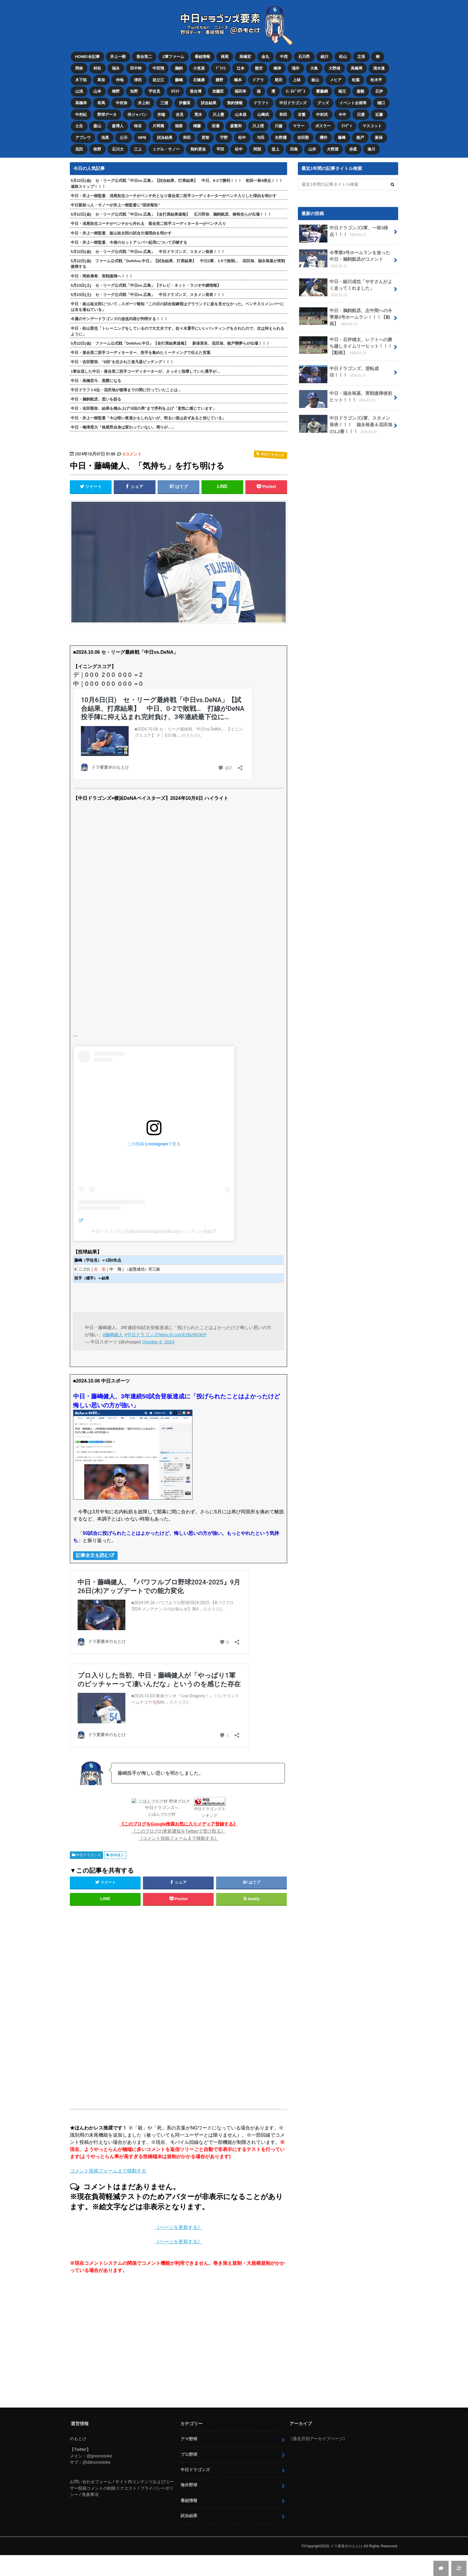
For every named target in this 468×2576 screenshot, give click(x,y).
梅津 (282, 66)
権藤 (200, 119)
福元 (348, 87)
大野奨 (338, 141)
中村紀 (81, 109)
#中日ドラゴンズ (141, 1326)
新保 (386, 130)
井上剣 (145, 98)
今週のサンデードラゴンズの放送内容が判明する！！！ (119, 310)
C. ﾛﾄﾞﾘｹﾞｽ (301, 87)
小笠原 (202, 66)
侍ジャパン (138, 109)
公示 (125, 130)
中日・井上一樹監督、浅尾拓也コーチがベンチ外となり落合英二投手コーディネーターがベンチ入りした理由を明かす (173, 187)
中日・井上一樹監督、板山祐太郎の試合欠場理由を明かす (121, 224)
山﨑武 (267, 109)
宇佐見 (156, 87)
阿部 (261, 141)
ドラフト (265, 98)
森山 (98, 119)
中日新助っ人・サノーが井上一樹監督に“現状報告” (115, 196)
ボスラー (329, 119)
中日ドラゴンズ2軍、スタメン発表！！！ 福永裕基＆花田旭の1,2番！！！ (344, 409)
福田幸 (244, 87)
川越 (283, 119)
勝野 (223, 77)
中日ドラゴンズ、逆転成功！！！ (345, 358)
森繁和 (240, 119)
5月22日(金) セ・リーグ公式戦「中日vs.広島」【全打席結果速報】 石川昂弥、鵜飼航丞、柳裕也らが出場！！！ (171, 206)
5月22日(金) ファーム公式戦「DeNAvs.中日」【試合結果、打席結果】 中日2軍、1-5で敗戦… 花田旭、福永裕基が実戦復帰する (178, 255)
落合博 (199, 87)
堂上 (280, 141)
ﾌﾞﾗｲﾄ (224, 66)
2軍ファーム (175, 55)
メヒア (342, 77)
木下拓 (81, 77)
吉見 (182, 109)
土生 (79, 119)
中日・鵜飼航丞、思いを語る (96, 391)
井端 (163, 109)
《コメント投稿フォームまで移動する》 (178, 1829)
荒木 (201, 109)
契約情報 (238, 98)
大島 (320, 66)
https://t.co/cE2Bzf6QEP (182, 1326)
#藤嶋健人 (113, 1326)
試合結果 (212, 98)
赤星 (359, 141)
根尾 (227, 55)
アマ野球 (189, 2430)
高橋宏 (248, 55)
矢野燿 (286, 130)
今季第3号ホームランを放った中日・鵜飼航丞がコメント (344, 250)
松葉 (363, 77)
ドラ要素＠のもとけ (345, 2537)
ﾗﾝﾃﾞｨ (353, 119)
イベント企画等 (358, 98)
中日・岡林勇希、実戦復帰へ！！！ (102, 267)
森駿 (367, 87)
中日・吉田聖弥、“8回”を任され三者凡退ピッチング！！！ (122, 353)
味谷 (140, 119)
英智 (208, 130)
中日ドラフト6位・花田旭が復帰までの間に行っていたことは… (126, 381)
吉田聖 (308, 130)
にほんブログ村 (162, 1806)
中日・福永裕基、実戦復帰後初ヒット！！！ (345, 383)
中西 (288, 55)
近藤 (386, 109)
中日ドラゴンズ (297, 98)
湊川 (378, 141)
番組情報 (204, 55)
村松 (98, 66)
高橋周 (363, 66)
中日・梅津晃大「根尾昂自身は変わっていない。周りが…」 (123, 418)
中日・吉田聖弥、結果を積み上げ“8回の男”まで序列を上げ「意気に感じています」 (143, 400)
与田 (265, 130)
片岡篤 (160, 119)
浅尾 (106, 130)
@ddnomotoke (96, 2453)
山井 (318, 141)
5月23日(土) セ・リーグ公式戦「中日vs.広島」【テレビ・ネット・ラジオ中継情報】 (146, 276)
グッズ (328, 98)
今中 (348, 109)
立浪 (367, 55)
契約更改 (201, 141)
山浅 (79, 87)
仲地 (121, 77)
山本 (98, 87)
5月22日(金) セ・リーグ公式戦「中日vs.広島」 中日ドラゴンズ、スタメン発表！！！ (148, 243)
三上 (140, 141)
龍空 (263, 66)
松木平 (383, 77)
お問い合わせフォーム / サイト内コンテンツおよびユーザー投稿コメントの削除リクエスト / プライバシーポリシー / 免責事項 (122, 2479)
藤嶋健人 (117, 1847)
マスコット (379, 119)
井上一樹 (118, 55)
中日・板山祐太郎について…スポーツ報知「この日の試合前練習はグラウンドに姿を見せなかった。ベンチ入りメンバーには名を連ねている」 (177, 298)
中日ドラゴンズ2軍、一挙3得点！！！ (341, 224)
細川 (329, 55)
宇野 (227, 130)
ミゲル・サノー (168, 141)
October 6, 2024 (158, 1333)
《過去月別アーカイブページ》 (318, 2430)
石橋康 (202, 77)
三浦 (166, 98)
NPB (144, 130)
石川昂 (308, 55)
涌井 (301, 66)
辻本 (244, 66)
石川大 (119, 141)
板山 (321, 77)
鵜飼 (181, 66)
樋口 (387, 98)
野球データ (108, 109)
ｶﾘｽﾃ (178, 87)
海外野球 (189, 2476)
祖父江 (160, 77)
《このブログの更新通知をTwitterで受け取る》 (179, 1822)
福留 (181, 119)
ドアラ (262, 77)
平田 (223, 141)
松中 (246, 130)
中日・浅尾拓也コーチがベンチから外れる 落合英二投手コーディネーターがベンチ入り (148, 215)
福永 (117, 66)
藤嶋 (181, 77)
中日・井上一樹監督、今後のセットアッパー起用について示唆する (129, 233)
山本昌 (244, 109)
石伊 (386, 87)
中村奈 (123, 98)
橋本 (242, 77)
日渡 (367, 109)
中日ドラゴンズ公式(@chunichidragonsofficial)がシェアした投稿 (151, 1222)
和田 (288, 109)
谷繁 (306, 109)
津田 (140, 77)
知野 (136, 87)
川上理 (262, 119)
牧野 (98, 141)
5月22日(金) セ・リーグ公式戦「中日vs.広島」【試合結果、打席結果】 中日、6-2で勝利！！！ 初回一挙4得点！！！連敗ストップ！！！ (177, 175)
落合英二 (145, 55)
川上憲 (221, 109)
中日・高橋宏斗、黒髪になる (96, 372)
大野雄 (341, 66)
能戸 (367, 130)
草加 (102, 77)
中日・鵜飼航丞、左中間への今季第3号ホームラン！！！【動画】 (345, 303)
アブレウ (83, 130)
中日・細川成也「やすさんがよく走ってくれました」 (345, 277)
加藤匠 (221, 87)
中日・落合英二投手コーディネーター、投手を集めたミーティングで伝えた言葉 (140, 344)
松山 (348, 55)
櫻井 (329, 130)
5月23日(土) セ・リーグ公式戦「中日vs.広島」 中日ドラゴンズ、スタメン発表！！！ (148, 286)
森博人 (119, 119)
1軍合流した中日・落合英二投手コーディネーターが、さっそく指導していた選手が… (145, 362)
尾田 (283, 77)
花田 (79, 141)
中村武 (327, 109)
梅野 (117, 87)
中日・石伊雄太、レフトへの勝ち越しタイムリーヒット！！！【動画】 (345, 331)
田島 (299, 141)
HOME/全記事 (88, 55)
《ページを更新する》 (178, 2218)
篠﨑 (348, 130)
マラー (304, 119)
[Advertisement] (130, 1997)
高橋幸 (81, 98)
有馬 (102, 98)
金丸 (269, 55)
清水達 (386, 66)
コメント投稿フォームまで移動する (108, 2162)
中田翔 (160, 66)
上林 (302, 77)
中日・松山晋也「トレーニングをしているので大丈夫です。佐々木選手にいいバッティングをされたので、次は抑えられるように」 (177, 322)
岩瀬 (219, 119)
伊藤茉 (187, 98)
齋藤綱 (327, 87)
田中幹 (138, 66)
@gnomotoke (99, 2447)
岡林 (79, 66)
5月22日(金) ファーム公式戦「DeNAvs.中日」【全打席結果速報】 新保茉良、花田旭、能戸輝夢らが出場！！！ (170, 335)
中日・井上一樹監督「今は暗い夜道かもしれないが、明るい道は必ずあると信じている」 (148, 409)
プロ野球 (189, 2446)
